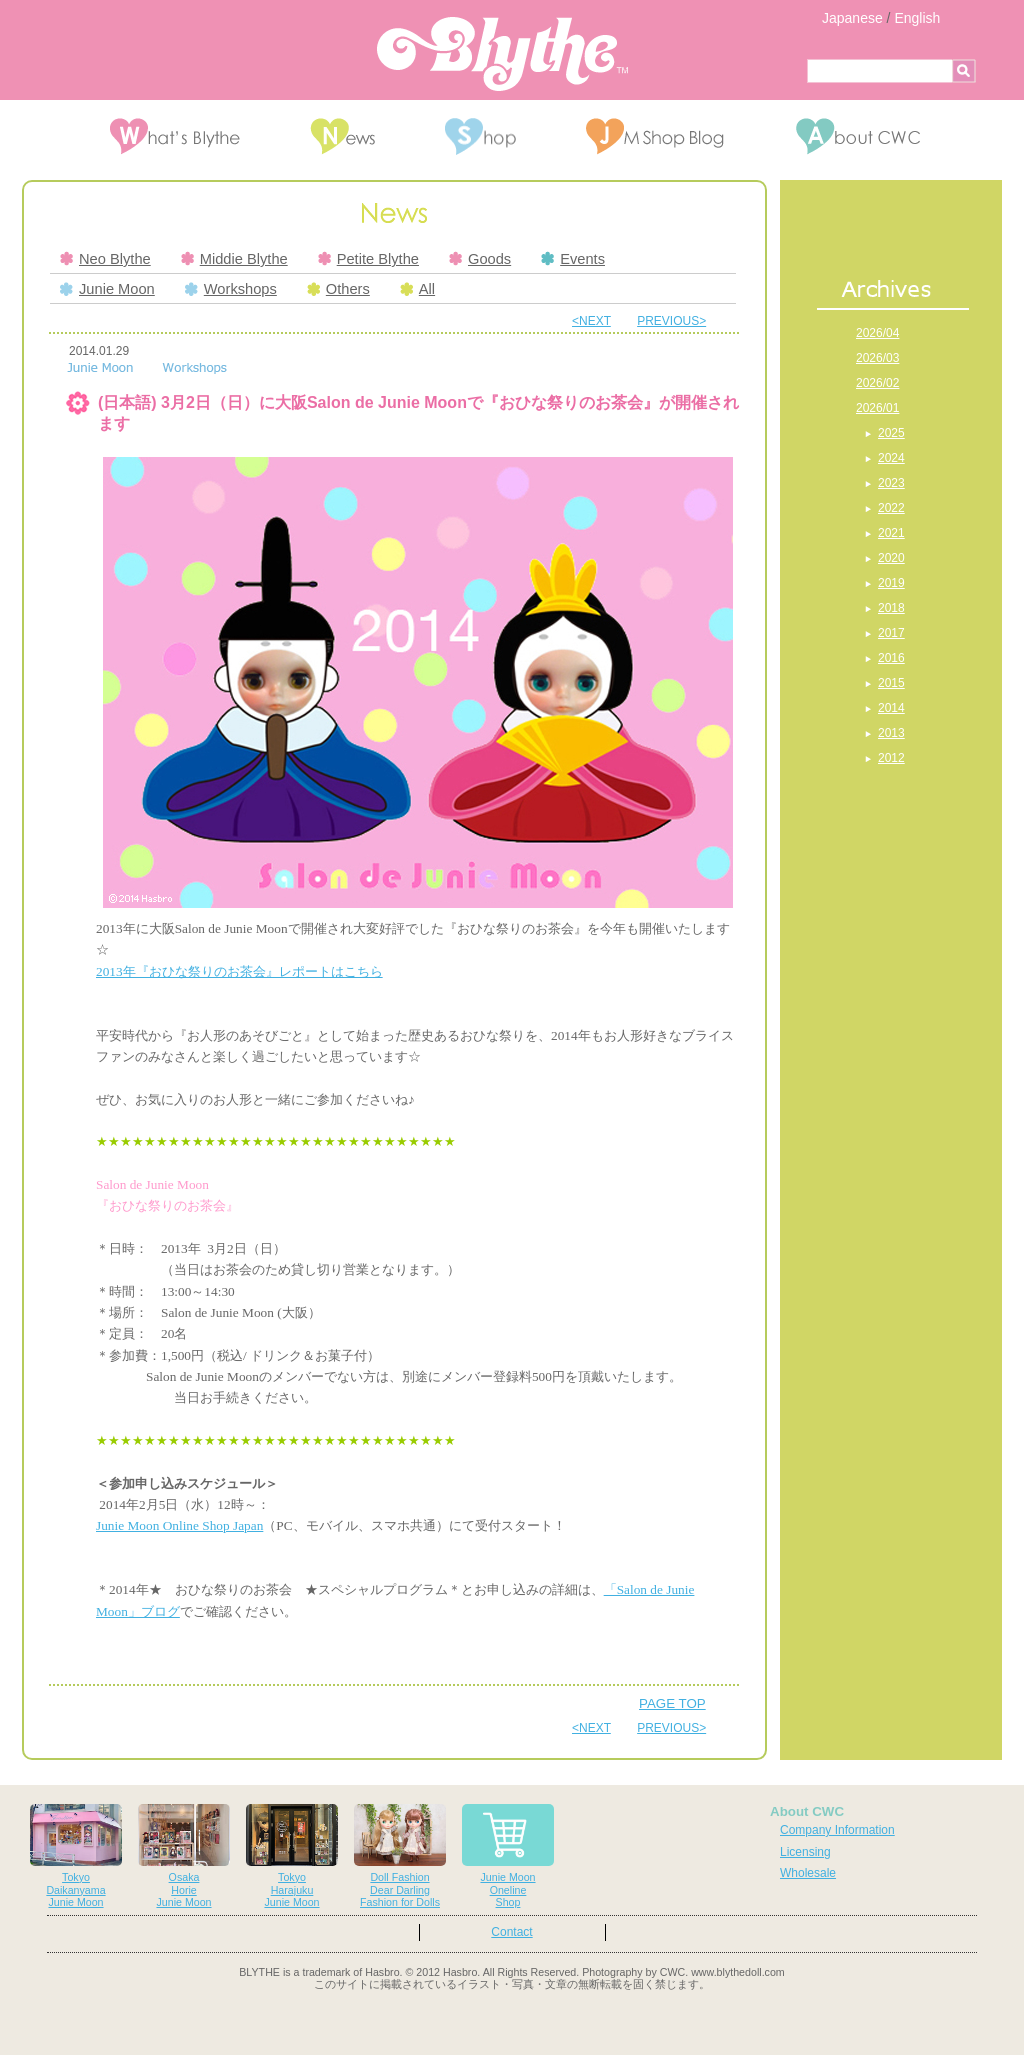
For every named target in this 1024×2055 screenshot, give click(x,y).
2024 (891, 458)
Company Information (837, 1830)
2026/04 (877, 333)
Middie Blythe (234, 259)
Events (573, 259)
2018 (891, 608)
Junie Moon (107, 289)
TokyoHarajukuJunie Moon (292, 1856)
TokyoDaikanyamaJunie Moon (76, 1856)
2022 (891, 508)
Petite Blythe (368, 259)
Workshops (231, 289)
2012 (891, 758)
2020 (891, 558)
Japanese (852, 18)
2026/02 (877, 383)
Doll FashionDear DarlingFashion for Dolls (400, 1856)
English (917, 18)
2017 (891, 633)
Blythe (502, 54)
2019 (891, 583)
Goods (480, 259)
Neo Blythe (105, 259)
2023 (891, 483)
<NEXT (591, 321)
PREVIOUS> (671, 321)
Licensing (805, 1852)
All (417, 289)
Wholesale (808, 1873)
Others (338, 289)
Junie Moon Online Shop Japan (179, 1525)
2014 (891, 708)
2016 (891, 658)
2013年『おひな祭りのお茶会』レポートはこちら (239, 971)
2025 (891, 433)
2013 (891, 733)
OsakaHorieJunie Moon (184, 1856)
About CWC (807, 1811)
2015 (891, 683)
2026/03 (877, 358)
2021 (891, 533)
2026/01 (877, 408)
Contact (511, 1932)
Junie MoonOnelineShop (508, 1856)
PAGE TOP (672, 1703)
